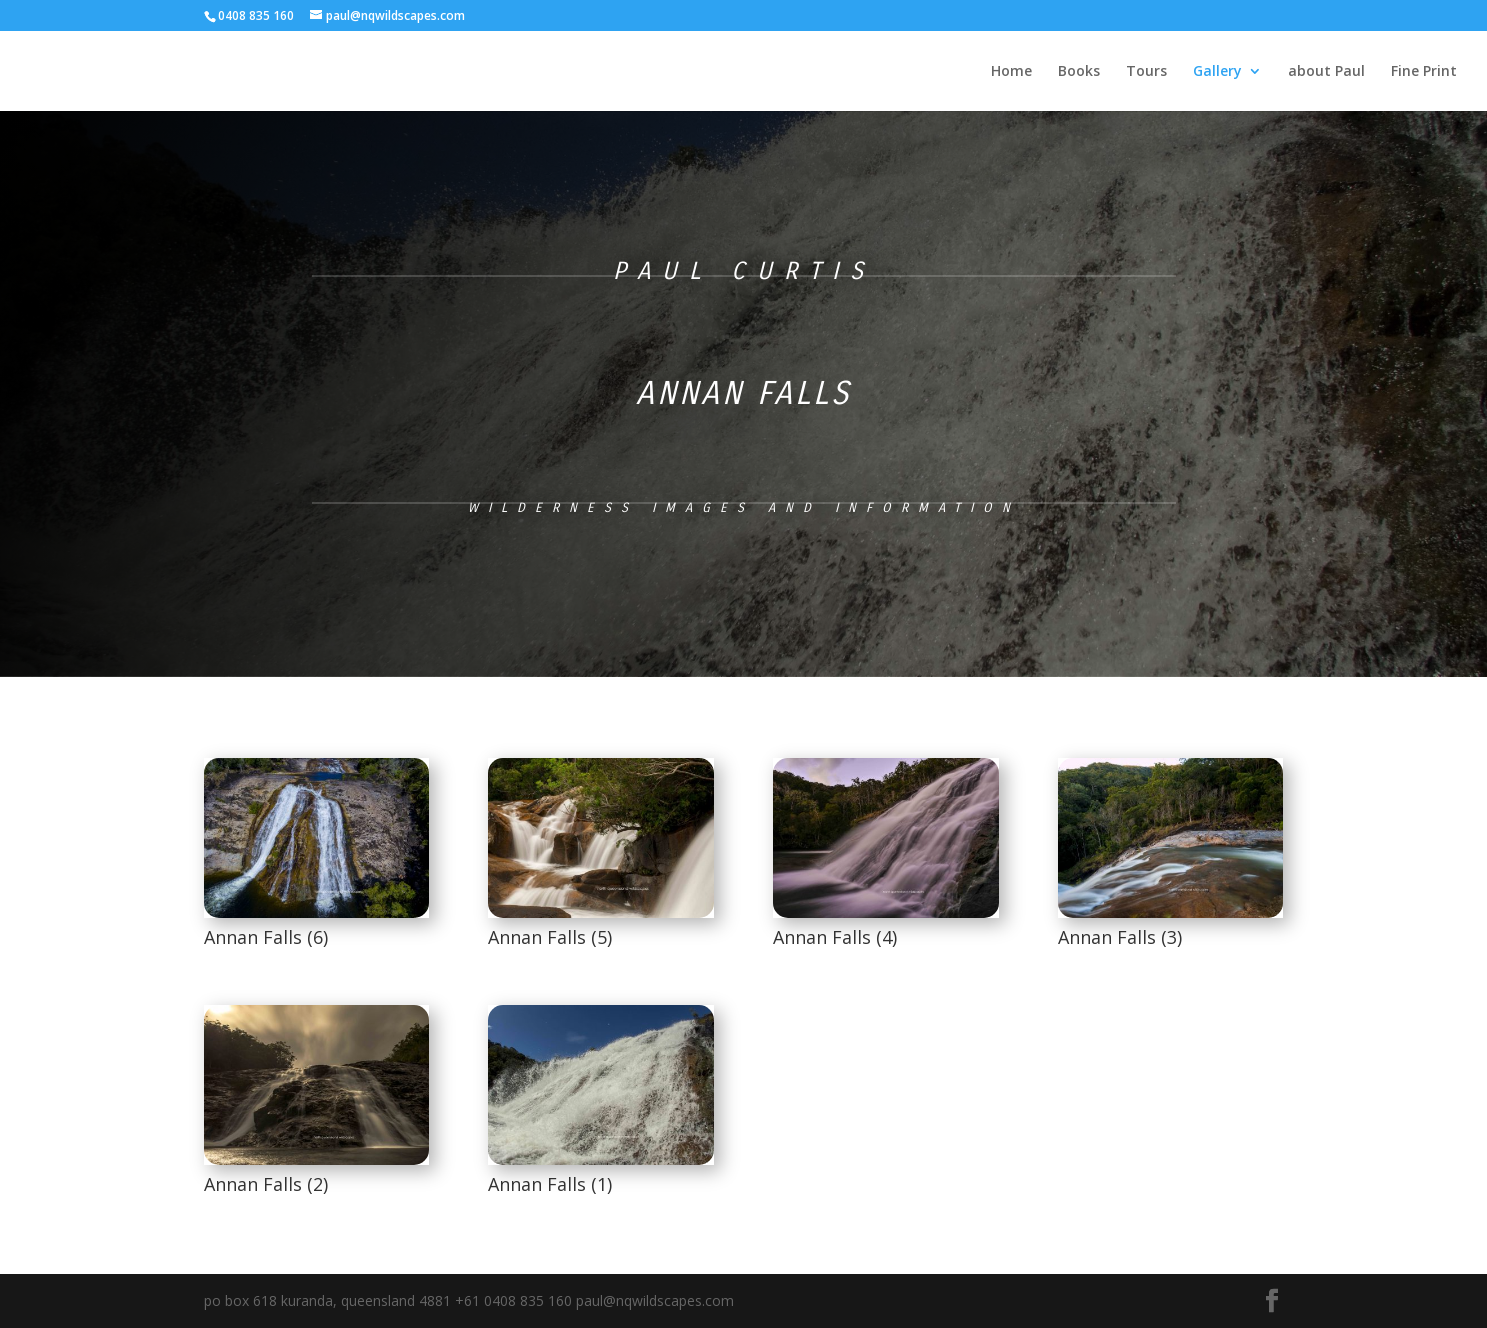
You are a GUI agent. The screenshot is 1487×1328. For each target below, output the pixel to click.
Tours (1146, 72)
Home (1011, 72)
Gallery (1217, 72)
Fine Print (1424, 72)
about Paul (1326, 72)
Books (1079, 72)
